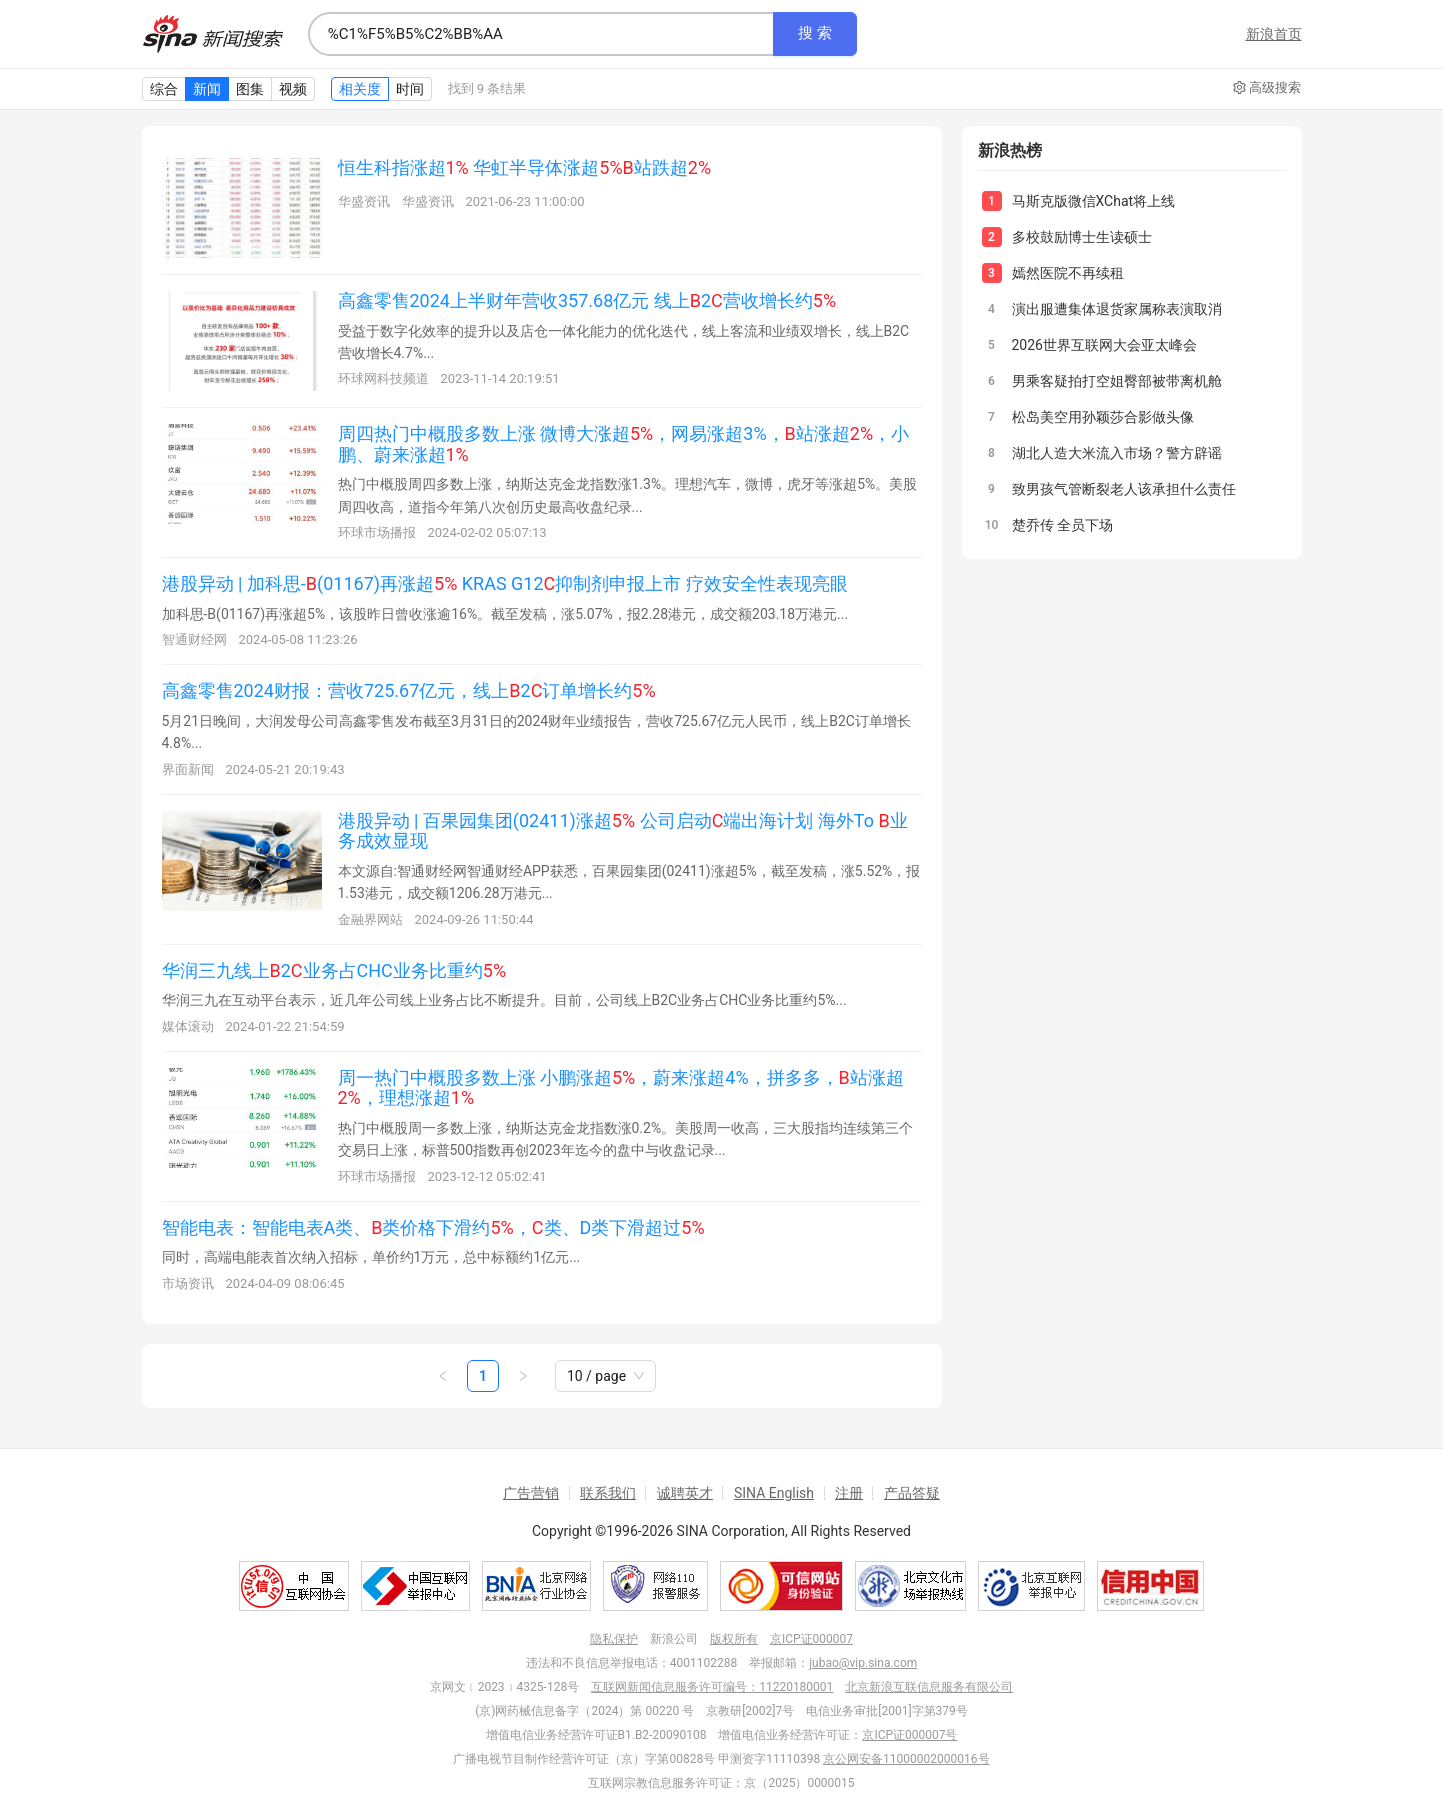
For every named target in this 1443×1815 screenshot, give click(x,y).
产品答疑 (912, 1493)
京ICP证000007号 (909, 1735)
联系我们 (608, 1493)
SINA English (774, 1493)
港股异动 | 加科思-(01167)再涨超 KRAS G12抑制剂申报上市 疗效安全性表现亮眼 (505, 583)
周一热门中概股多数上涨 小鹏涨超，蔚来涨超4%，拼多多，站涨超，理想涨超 (621, 1088)
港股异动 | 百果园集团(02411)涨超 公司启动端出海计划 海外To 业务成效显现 (623, 831)
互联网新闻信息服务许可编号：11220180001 (712, 1687)
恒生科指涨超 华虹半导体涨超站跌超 (525, 167)
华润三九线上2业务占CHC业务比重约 (334, 970)
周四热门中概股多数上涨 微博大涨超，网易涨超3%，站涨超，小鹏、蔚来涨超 (624, 444)
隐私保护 (614, 1639)
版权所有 (734, 1639)
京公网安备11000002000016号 (906, 1759)
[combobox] (541, 34)
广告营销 (531, 1493)
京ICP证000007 (811, 1639)
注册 (849, 1493)
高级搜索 (1267, 88)
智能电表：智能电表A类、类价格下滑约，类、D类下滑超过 (433, 1227)
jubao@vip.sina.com (863, 1663)
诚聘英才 (685, 1493)
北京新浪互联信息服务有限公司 (929, 1687)
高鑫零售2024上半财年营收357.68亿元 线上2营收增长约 (587, 300)
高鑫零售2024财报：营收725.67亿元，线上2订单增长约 (409, 690)
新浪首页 (1274, 34)
